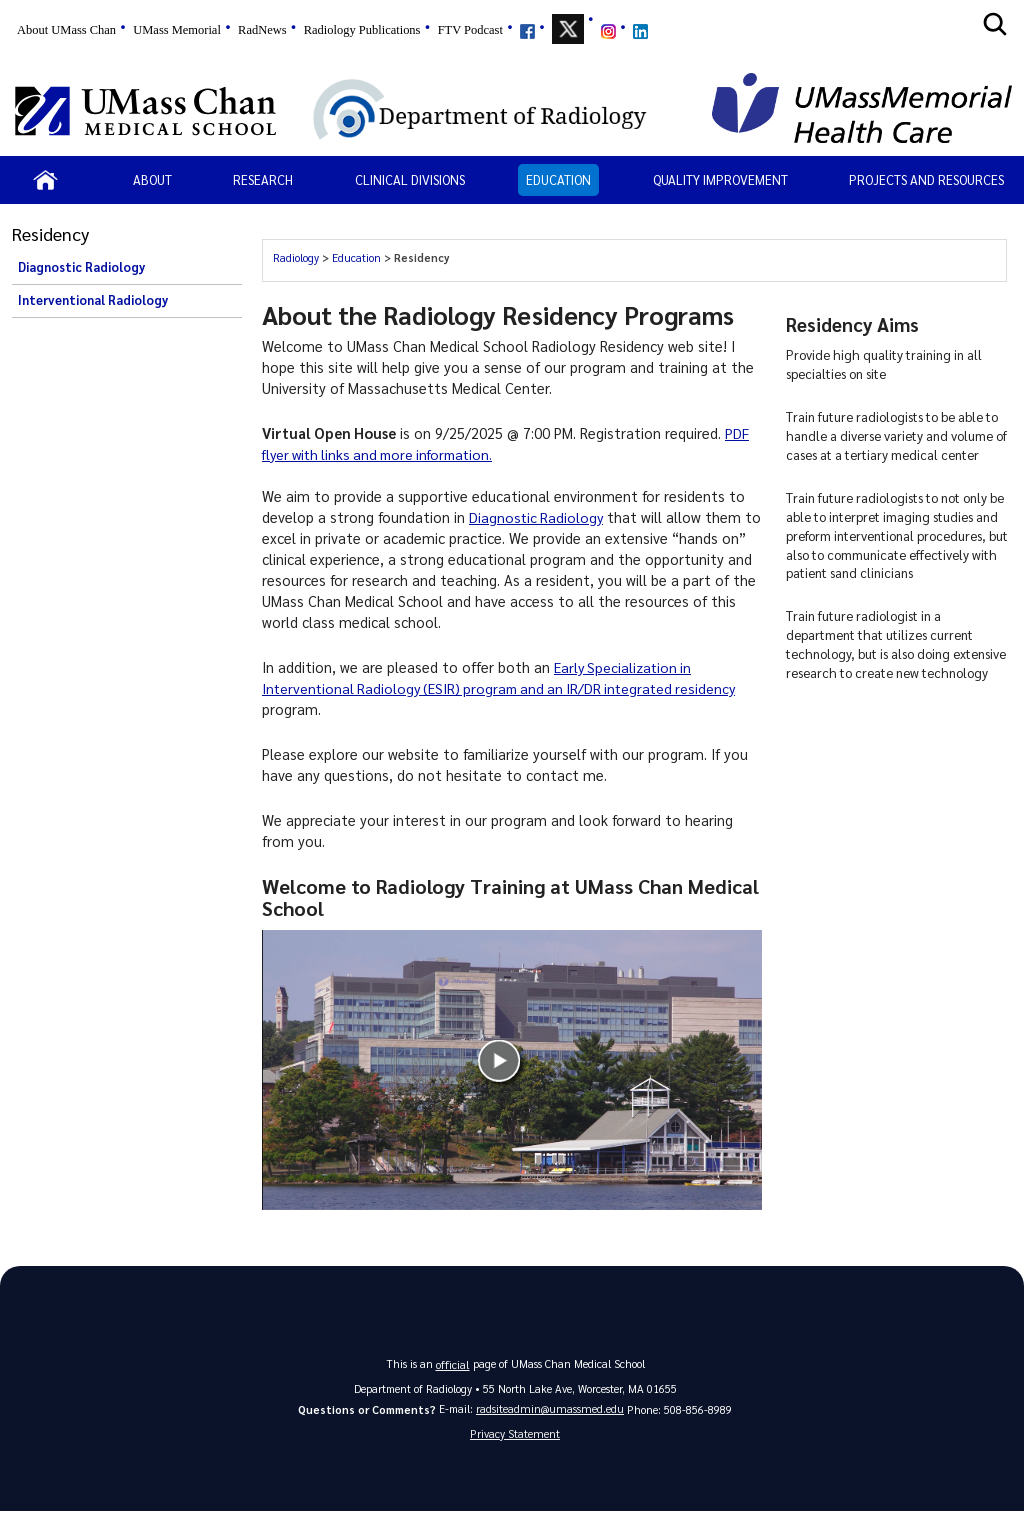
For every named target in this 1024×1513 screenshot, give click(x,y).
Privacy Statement (515, 1434)
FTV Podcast (470, 30)
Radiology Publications (362, 30)
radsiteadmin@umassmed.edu (550, 1408)
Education (558, 179)
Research (263, 179)
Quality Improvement (720, 179)
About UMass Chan (66, 30)
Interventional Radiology (93, 300)
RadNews (262, 30)
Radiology (296, 257)
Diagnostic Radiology (81, 267)
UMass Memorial (177, 30)
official (453, 1363)
